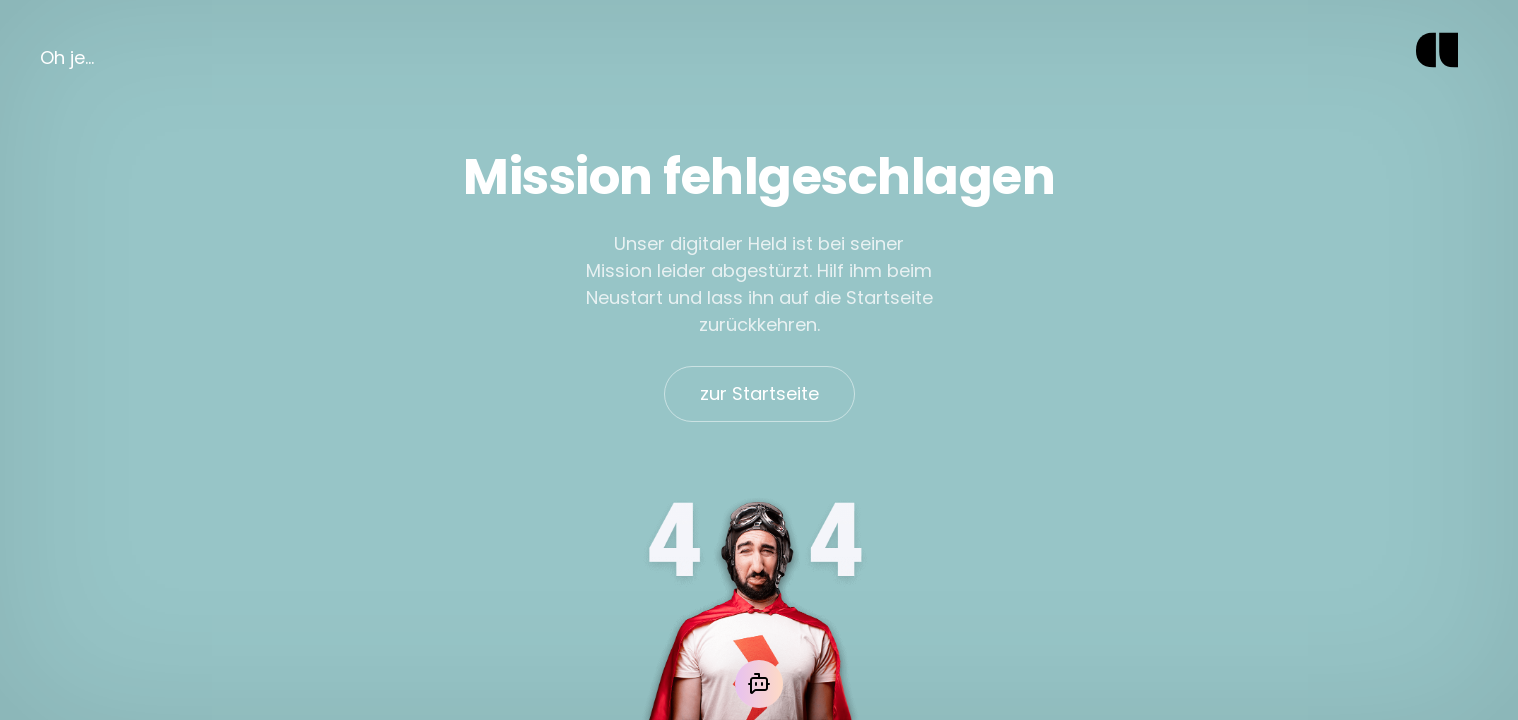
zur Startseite (759, 393)
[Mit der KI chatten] (759, 684)
